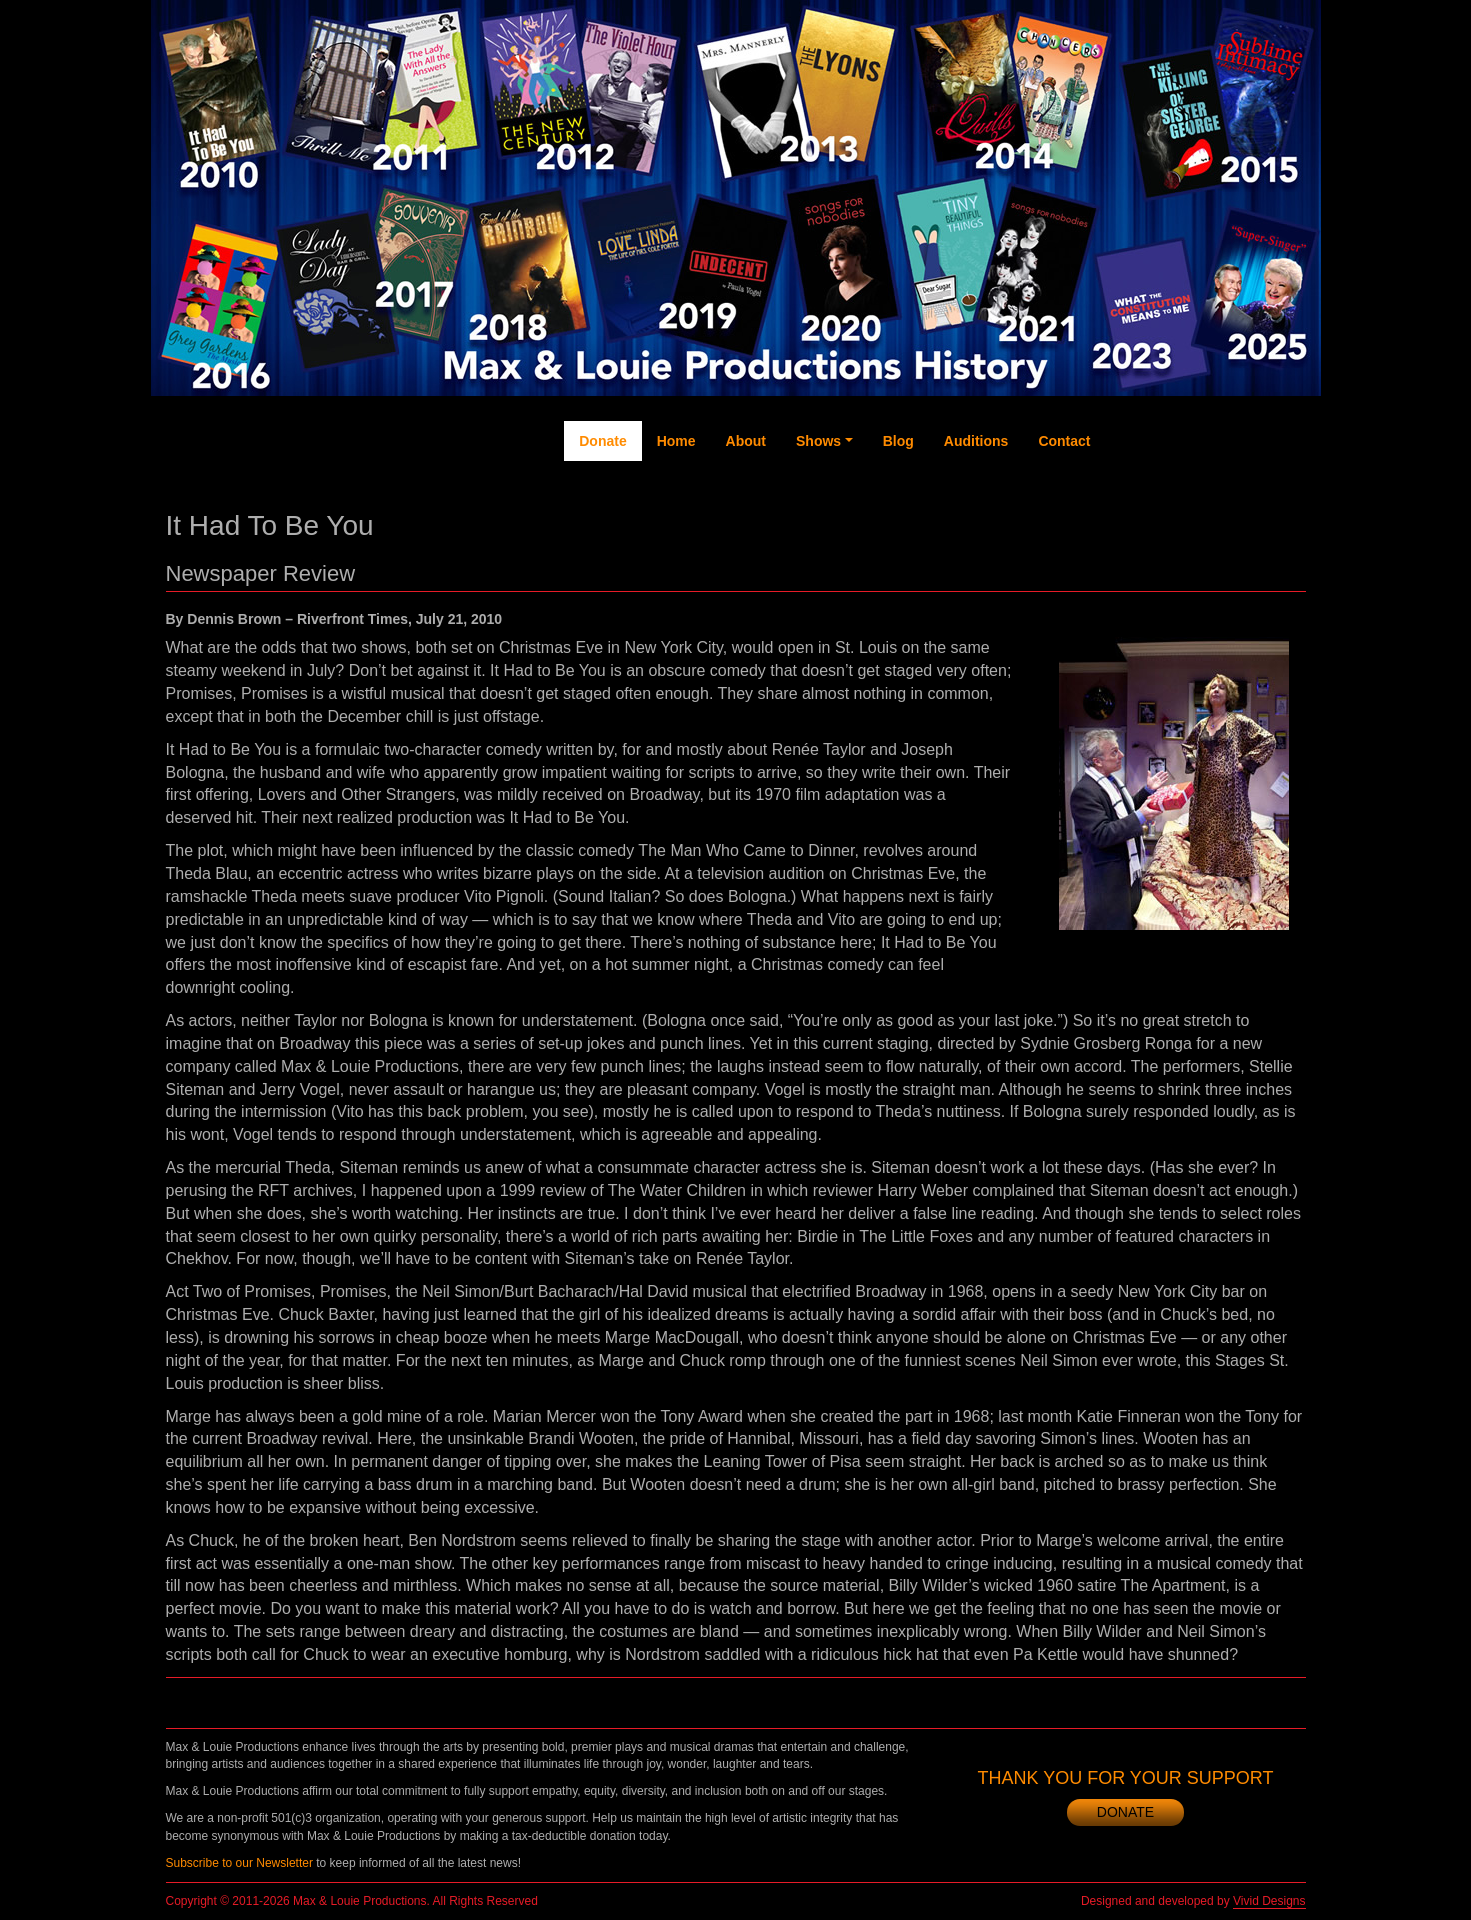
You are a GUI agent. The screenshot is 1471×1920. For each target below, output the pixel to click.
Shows (818, 441)
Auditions (976, 441)
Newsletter (1286, 521)
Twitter (1166, 491)
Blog (898, 441)
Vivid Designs (1269, 1901)
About (746, 441)
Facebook (1125, 511)
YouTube (1205, 501)
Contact (1064, 441)
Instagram (1247, 521)
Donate (602, 441)
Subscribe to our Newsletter (239, 1863)
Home (676, 441)
